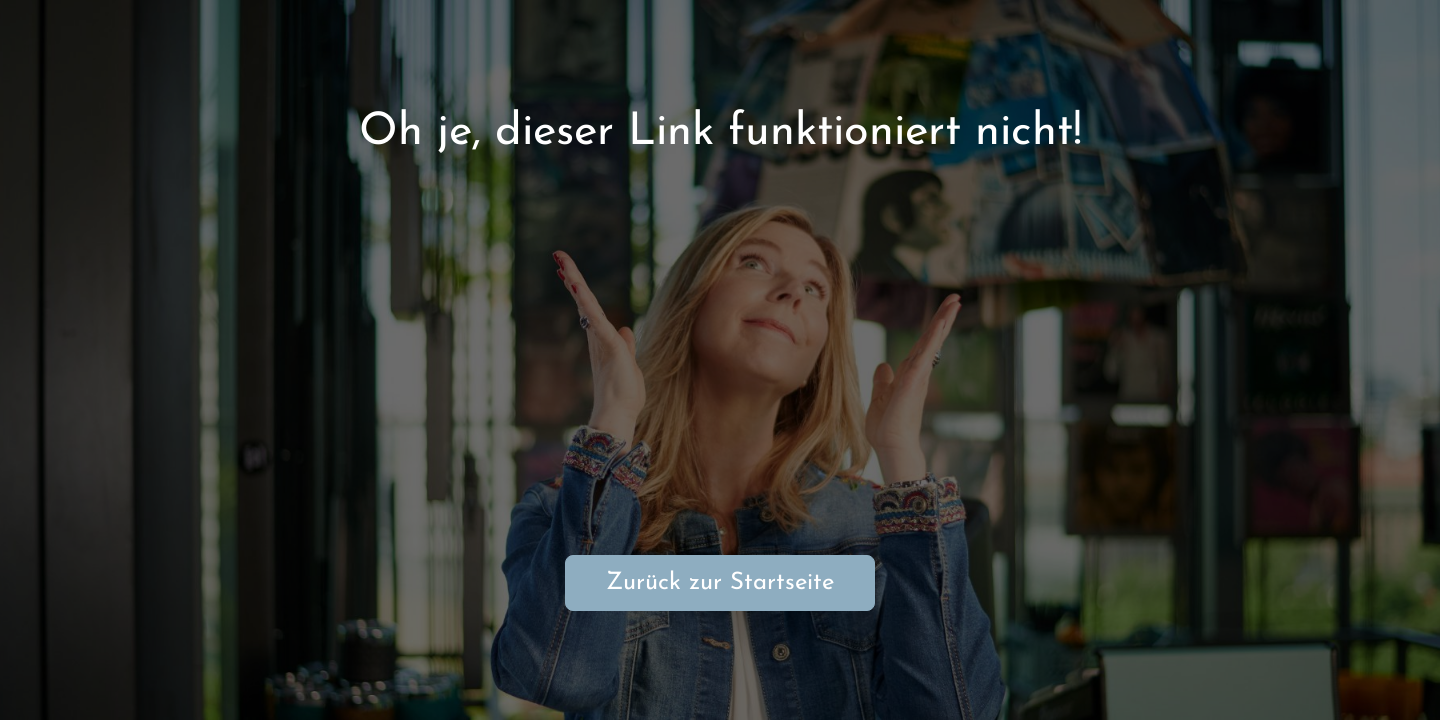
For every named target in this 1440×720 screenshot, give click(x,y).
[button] (1396, 676)
